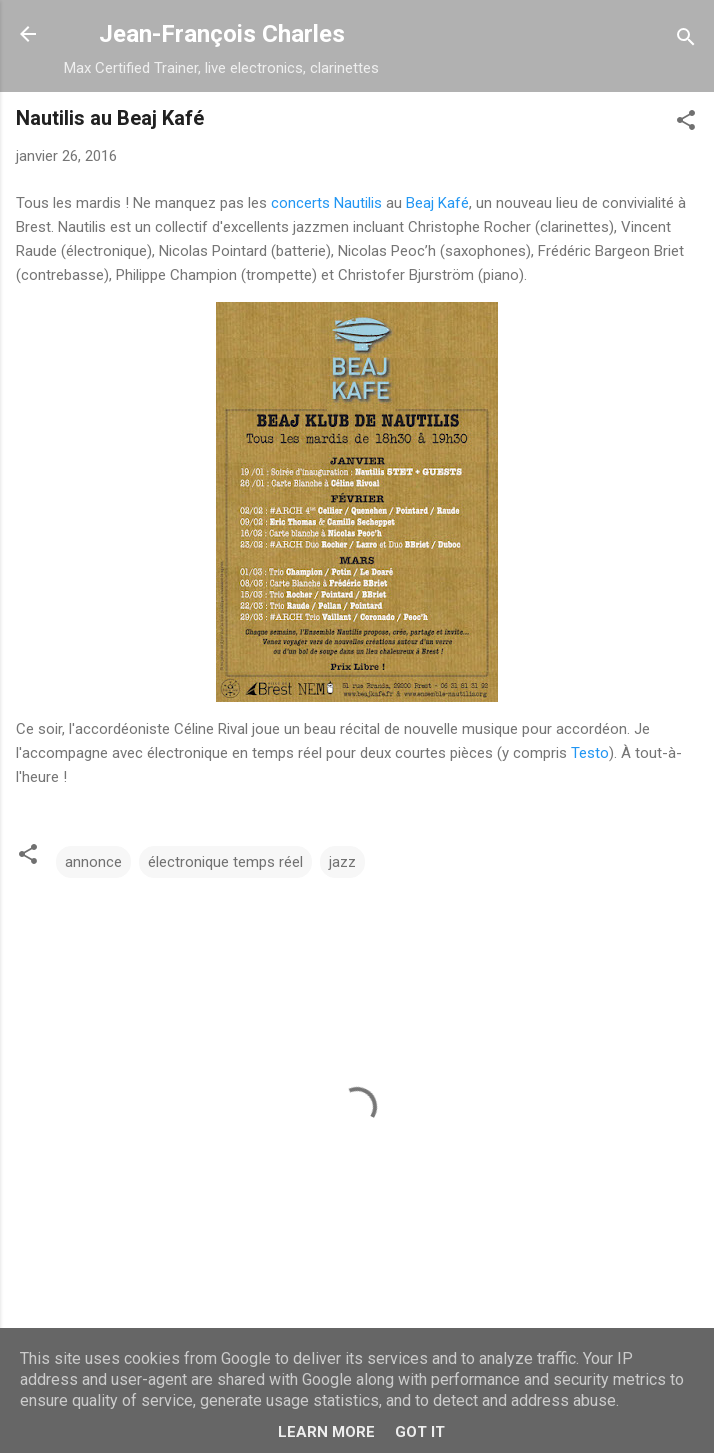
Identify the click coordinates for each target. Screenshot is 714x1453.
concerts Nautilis (326, 203)
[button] (686, 123)
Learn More (326, 1432)
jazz (342, 862)
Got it (420, 1432)
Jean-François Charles (222, 34)
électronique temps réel (225, 862)
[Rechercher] (686, 40)
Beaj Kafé (437, 203)
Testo (590, 753)
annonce (93, 862)
